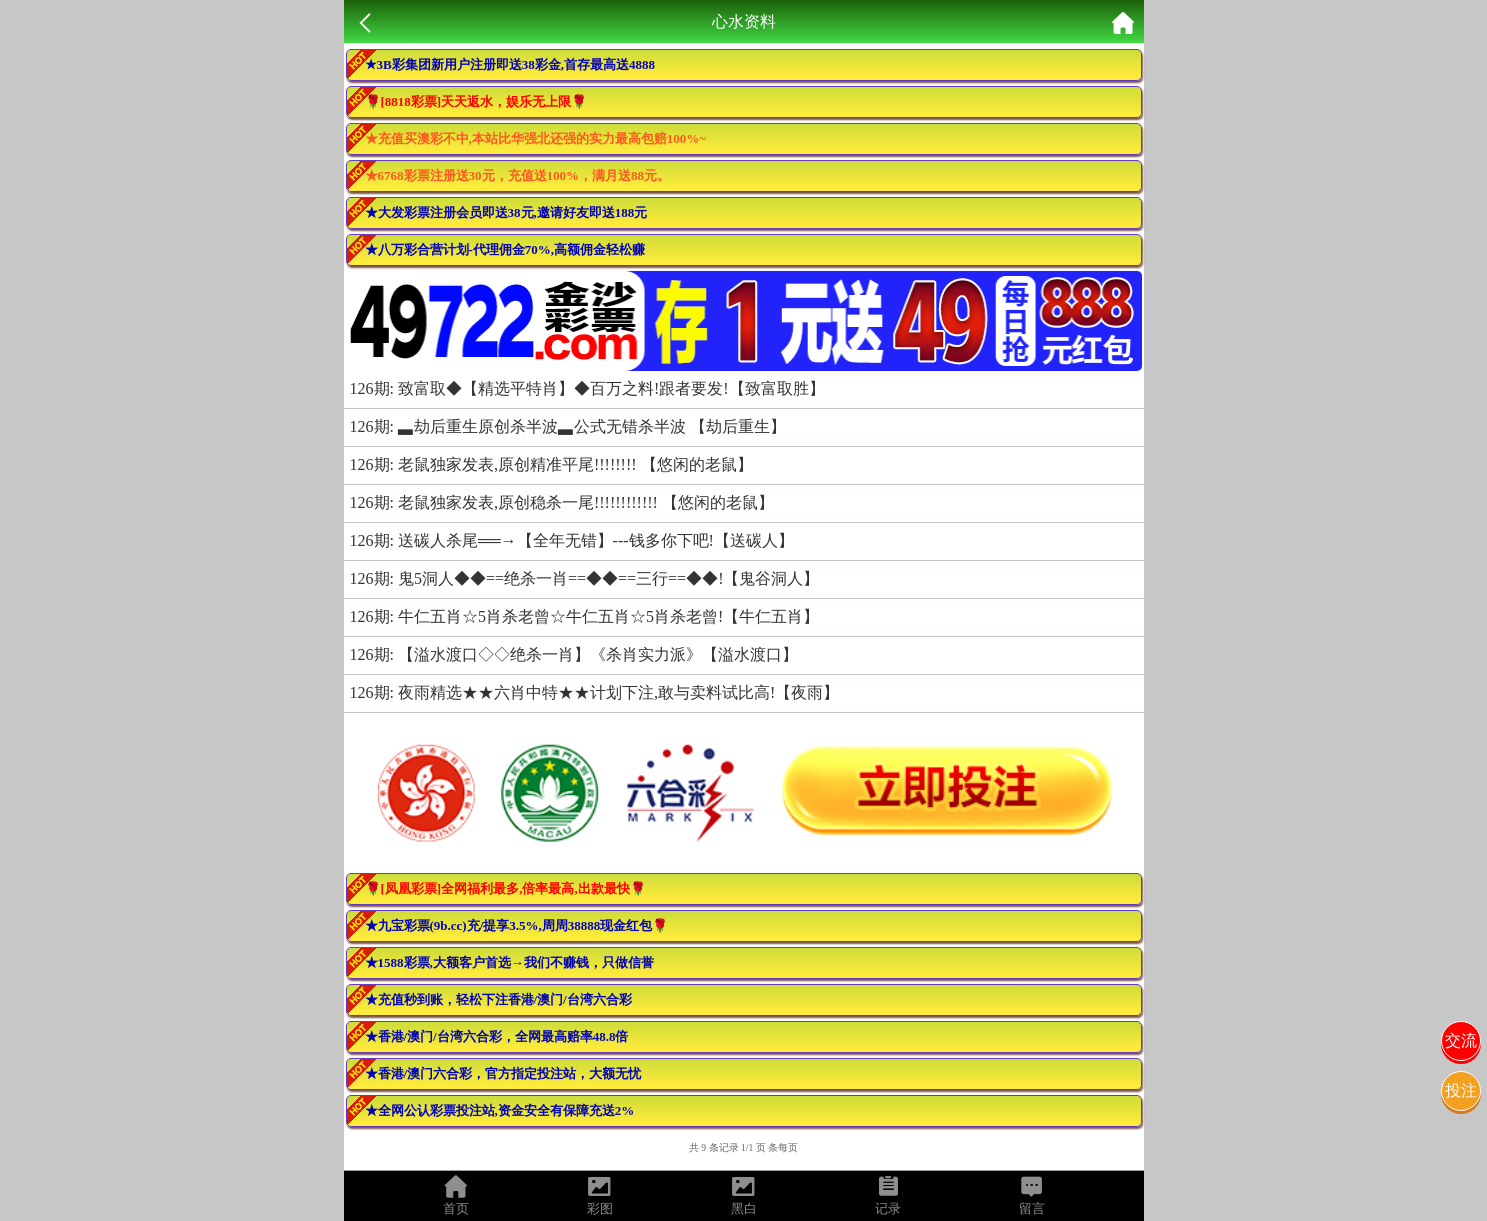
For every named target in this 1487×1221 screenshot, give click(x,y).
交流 (1461, 1040)
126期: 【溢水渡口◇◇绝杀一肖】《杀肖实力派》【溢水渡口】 (574, 654)
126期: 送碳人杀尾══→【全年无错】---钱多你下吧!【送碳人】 (572, 540)
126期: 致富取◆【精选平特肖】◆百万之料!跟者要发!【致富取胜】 (587, 388)
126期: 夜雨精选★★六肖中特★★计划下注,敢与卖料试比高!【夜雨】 (595, 692)
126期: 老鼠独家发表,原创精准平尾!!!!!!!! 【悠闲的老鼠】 (551, 464)
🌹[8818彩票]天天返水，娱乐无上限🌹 (476, 101)
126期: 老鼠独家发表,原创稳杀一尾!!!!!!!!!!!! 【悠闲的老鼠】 (562, 502)
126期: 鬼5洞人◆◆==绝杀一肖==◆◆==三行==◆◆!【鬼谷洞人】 (585, 578)
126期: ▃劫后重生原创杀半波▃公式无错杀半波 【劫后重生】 (568, 426)
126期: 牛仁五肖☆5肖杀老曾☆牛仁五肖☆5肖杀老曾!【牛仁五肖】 (585, 616)
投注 (1461, 1090)
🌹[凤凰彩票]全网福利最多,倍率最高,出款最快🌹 (505, 888)
